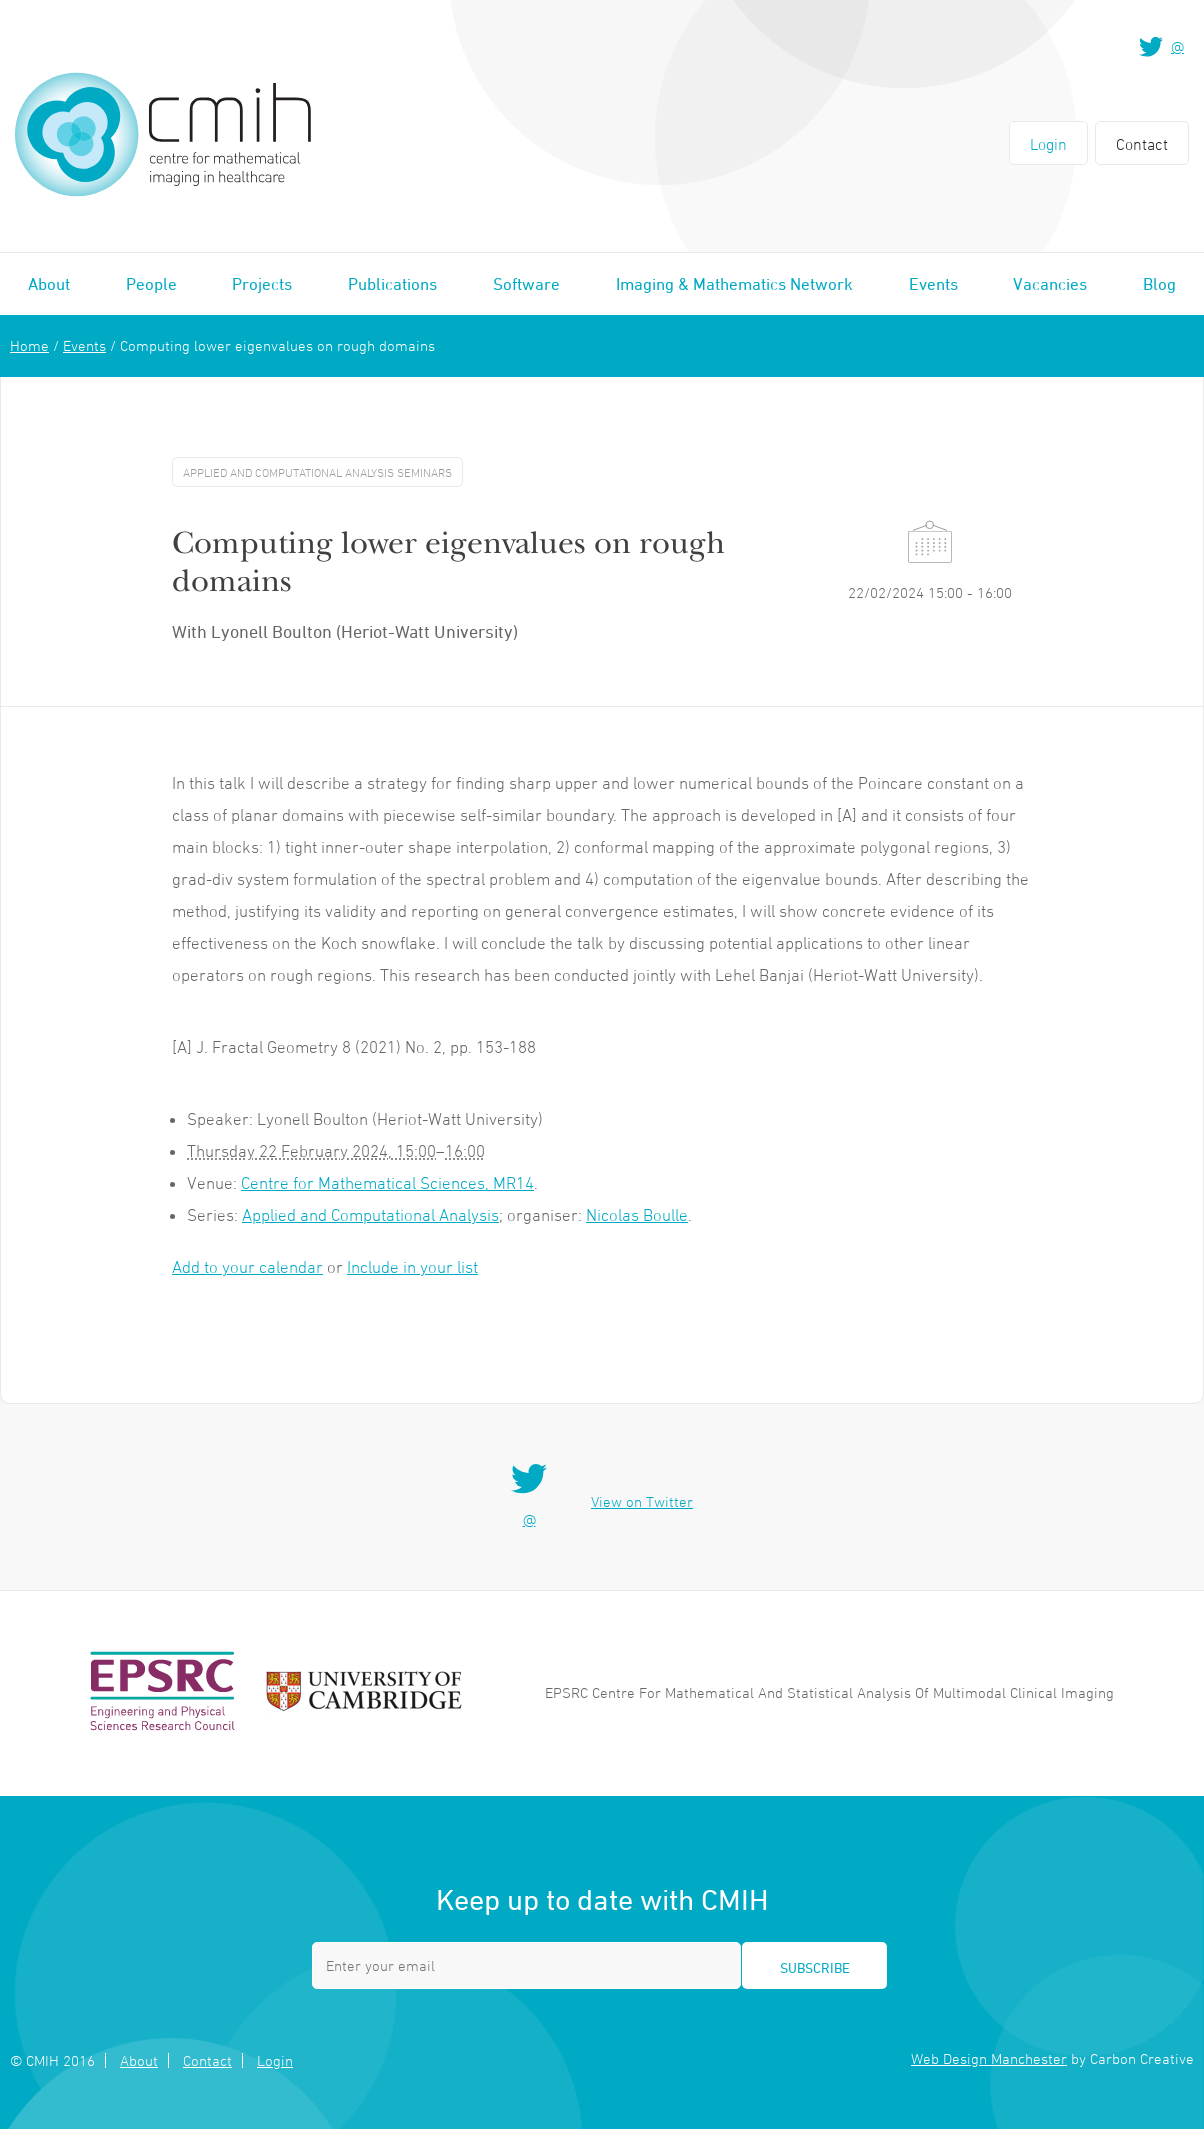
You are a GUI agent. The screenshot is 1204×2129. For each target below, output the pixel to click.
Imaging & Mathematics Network (734, 284)
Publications (392, 284)
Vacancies (1050, 284)
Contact (1142, 144)
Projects (262, 284)
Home (29, 345)
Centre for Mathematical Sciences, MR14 (387, 1183)
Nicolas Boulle (637, 1215)
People (151, 284)
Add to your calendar (247, 1267)
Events (933, 284)
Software (526, 284)
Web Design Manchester (989, 2058)
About (49, 284)
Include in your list (412, 1267)
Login (1048, 144)
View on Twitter (642, 1501)
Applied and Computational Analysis (370, 1215)
